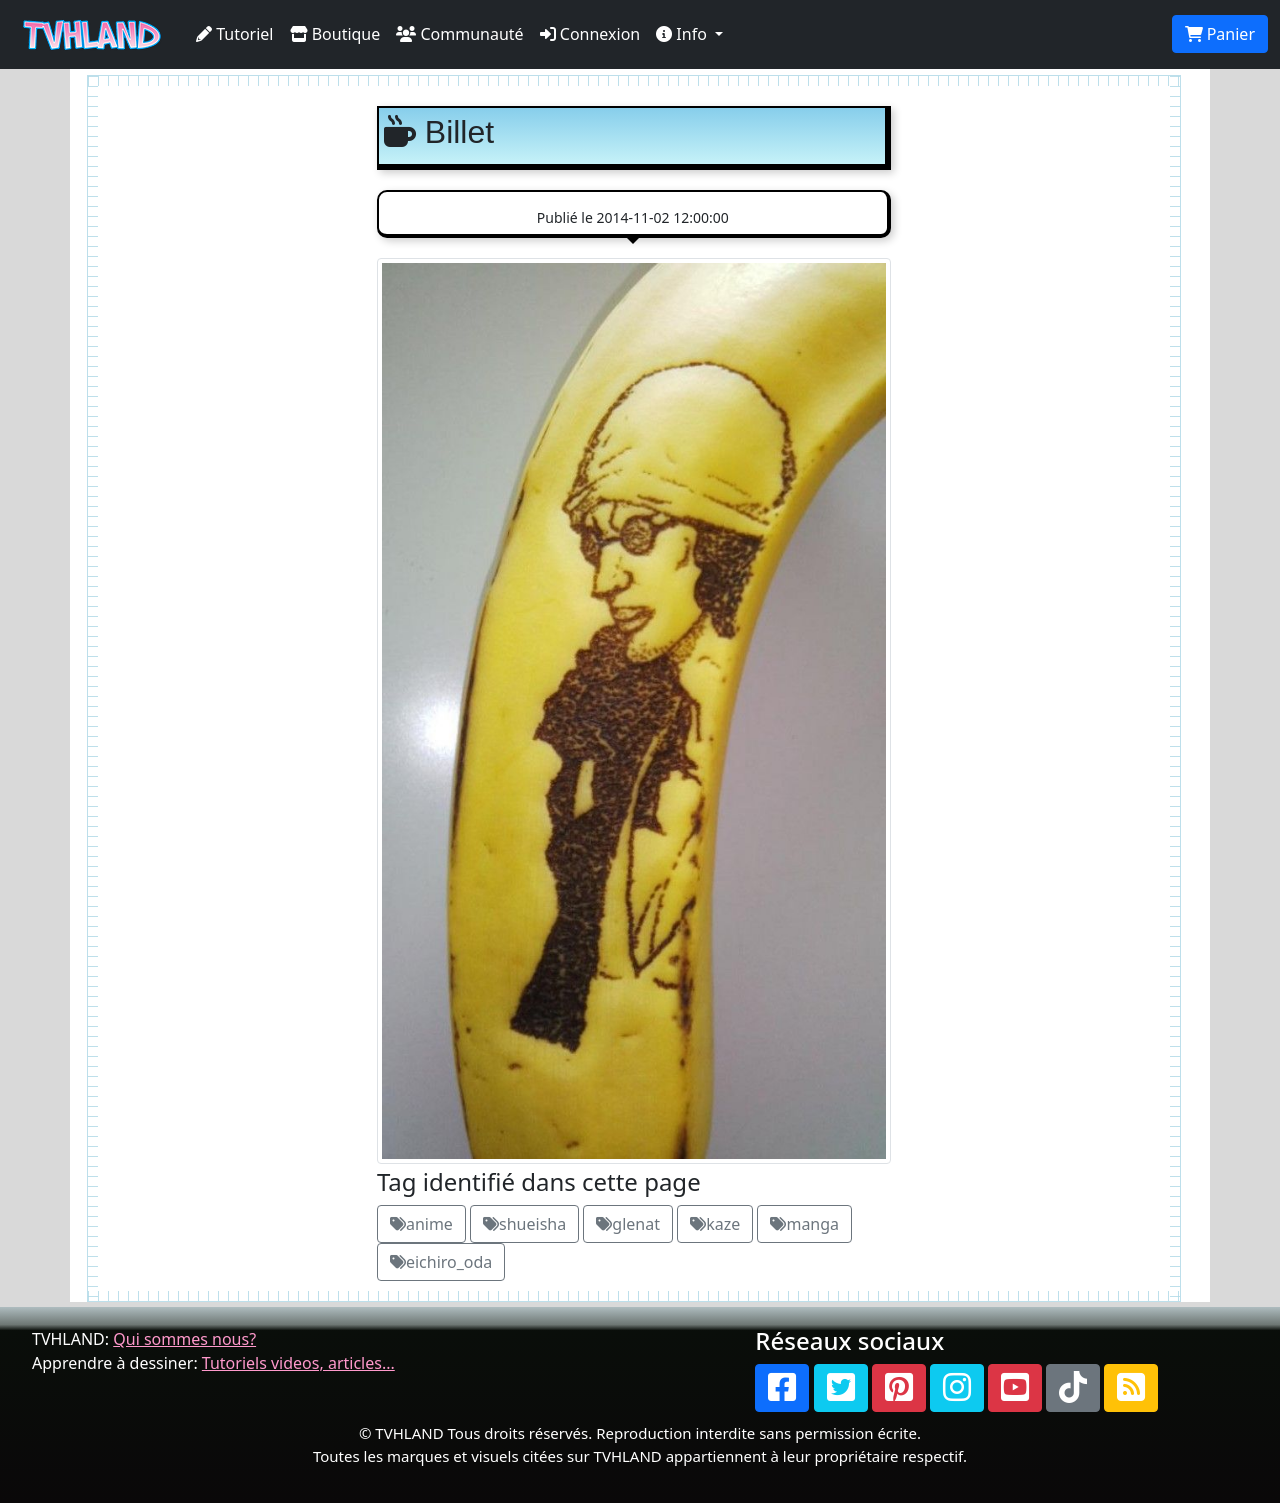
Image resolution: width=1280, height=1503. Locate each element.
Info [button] (683, 34)
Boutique (335, 34)
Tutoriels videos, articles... (298, 1363)
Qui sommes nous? (184, 1339)
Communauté (459, 34)
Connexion (590, 34)
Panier (1220, 34)
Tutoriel (235, 34)
